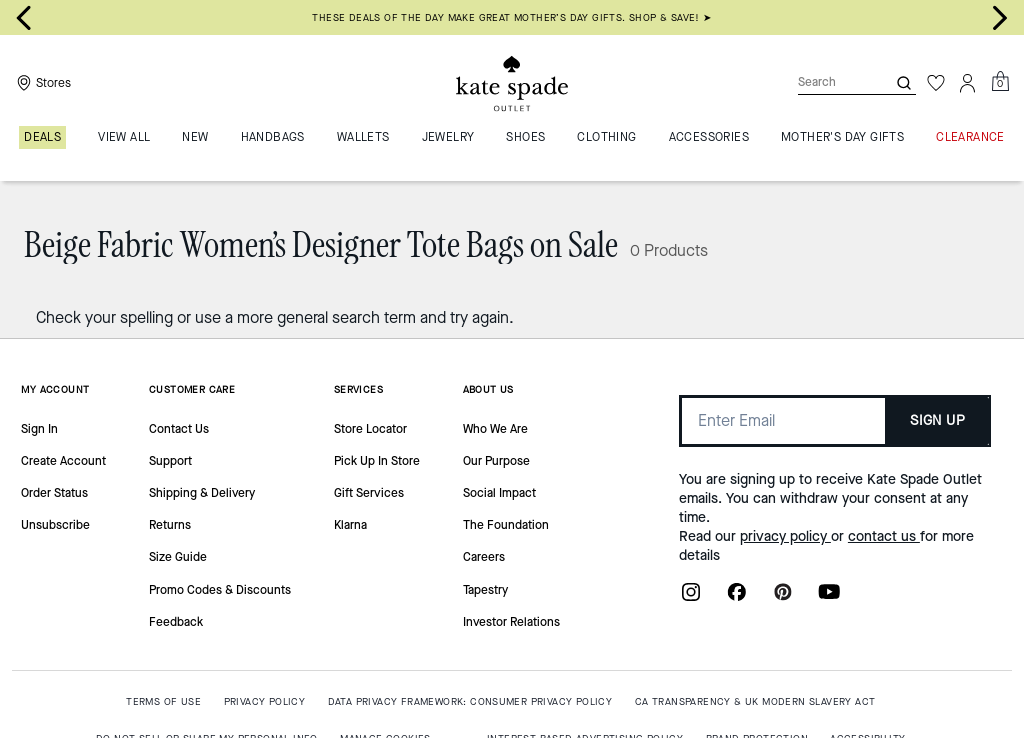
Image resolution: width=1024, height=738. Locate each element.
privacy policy (785, 536)
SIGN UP (937, 420)
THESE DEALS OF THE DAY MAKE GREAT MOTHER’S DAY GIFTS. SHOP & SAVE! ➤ (511, 17)
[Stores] (41, 83)
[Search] (826, 82)
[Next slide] (1000, 18)
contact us (884, 536)
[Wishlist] (936, 83)
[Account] (968, 83)
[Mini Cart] (1000, 82)
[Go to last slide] (24, 18)
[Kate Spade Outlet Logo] (512, 83)
